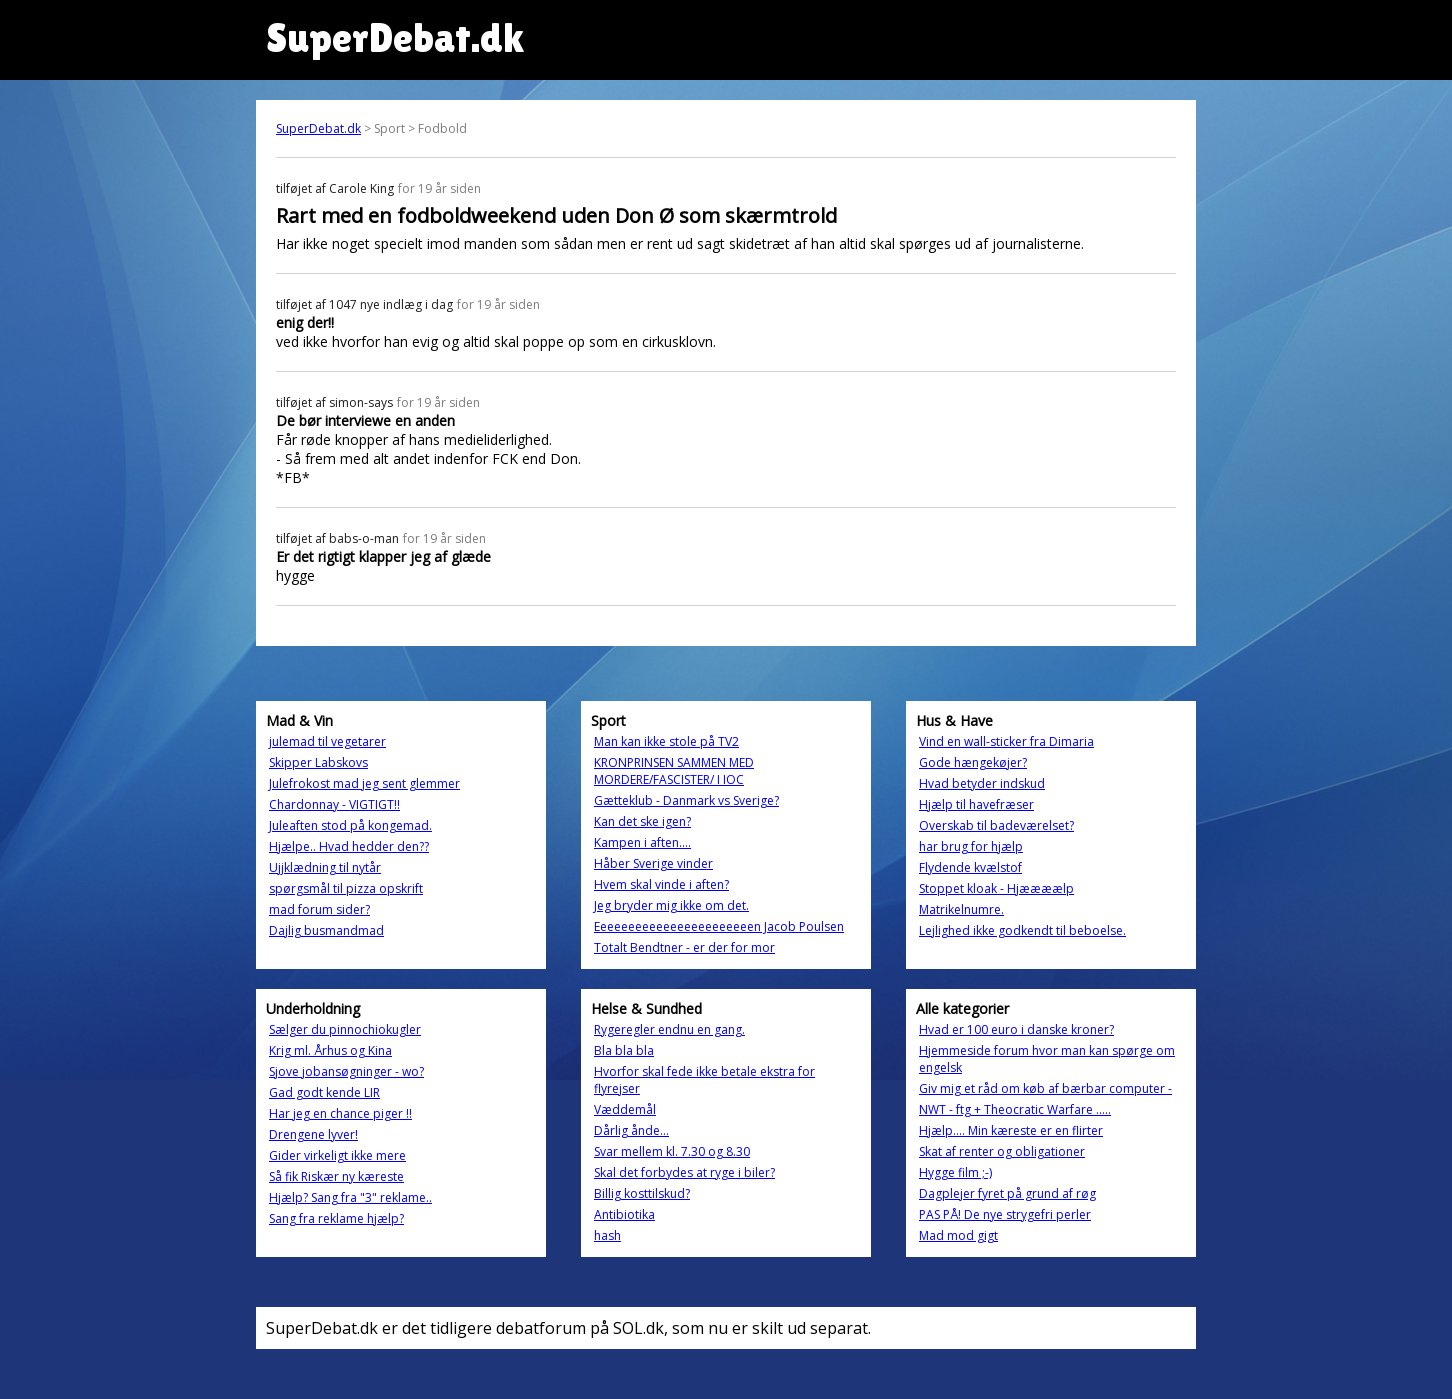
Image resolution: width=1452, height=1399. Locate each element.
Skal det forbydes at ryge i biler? (684, 1172)
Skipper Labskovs (318, 762)
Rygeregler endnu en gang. (669, 1029)
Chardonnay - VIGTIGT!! (334, 804)
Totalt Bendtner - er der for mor (684, 947)
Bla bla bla (624, 1050)
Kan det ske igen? (642, 821)
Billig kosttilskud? (642, 1193)
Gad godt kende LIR (324, 1092)
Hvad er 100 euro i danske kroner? (1016, 1029)
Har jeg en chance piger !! (340, 1113)
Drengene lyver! (313, 1134)
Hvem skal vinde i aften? (661, 884)
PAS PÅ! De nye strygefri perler (1005, 1214)
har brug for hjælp (971, 846)
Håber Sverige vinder (653, 863)
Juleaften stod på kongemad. (350, 825)
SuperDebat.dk (318, 128)
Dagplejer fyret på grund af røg (1007, 1193)
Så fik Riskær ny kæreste (336, 1176)
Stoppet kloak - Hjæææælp (996, 888)
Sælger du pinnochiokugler (345, 1029)
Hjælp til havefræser (976, 804)
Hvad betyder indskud (982, 783)
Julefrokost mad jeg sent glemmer (364, 783)
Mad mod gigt (958, 1235)
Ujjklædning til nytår (325, 867)
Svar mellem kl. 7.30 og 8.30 (672, 1151)
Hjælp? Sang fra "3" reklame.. (350, 1197)
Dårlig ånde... (631, 1130)
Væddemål (625, 1109)
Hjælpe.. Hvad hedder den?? (349, 846)
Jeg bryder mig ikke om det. (671, 905)
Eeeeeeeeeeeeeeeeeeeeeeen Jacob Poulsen (719, 926)
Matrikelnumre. (961, 909)
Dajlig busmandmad (326, 930)
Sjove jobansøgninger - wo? (346, 1071)
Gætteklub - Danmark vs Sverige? (686, 800)
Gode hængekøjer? (973, 762)
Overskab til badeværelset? (996, 825)
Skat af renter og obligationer (1002, 1151)
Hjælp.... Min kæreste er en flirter (1011, 1130)
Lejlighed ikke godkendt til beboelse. (1022, 930)
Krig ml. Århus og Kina (330, 1050)
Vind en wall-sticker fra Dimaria (1006, 741)
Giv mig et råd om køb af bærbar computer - (1045, 1088)
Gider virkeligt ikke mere (337, 1155)
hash (607, 1235)
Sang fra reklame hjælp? (336, 1218)
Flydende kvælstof (970, 867)
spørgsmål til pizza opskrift (346, 888)
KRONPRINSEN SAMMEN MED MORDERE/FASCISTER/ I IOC (674, 771)
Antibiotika (624, 1214)
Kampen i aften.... (642, 842)
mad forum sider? (319, 909)
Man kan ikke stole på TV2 (666, 741)
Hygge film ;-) (955, 1172)
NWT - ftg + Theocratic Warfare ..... (1015, 1109)
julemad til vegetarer (327, 741)
